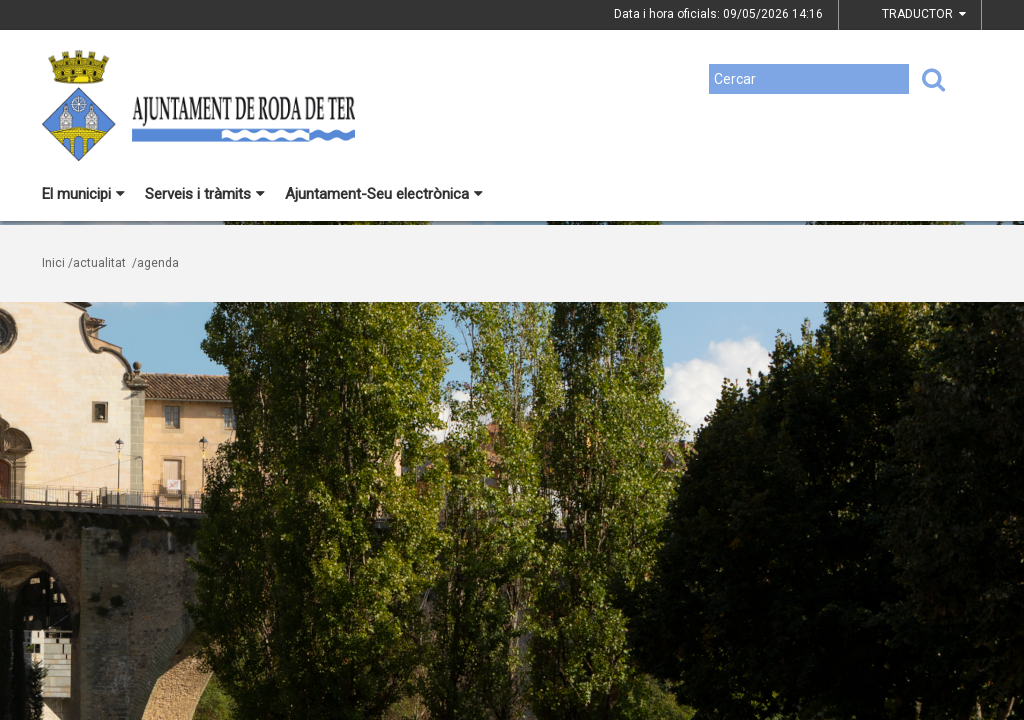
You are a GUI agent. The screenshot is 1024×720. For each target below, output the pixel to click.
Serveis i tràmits (205, 194)
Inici (53, 263)
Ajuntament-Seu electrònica (384, 194)
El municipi (83, 194)
